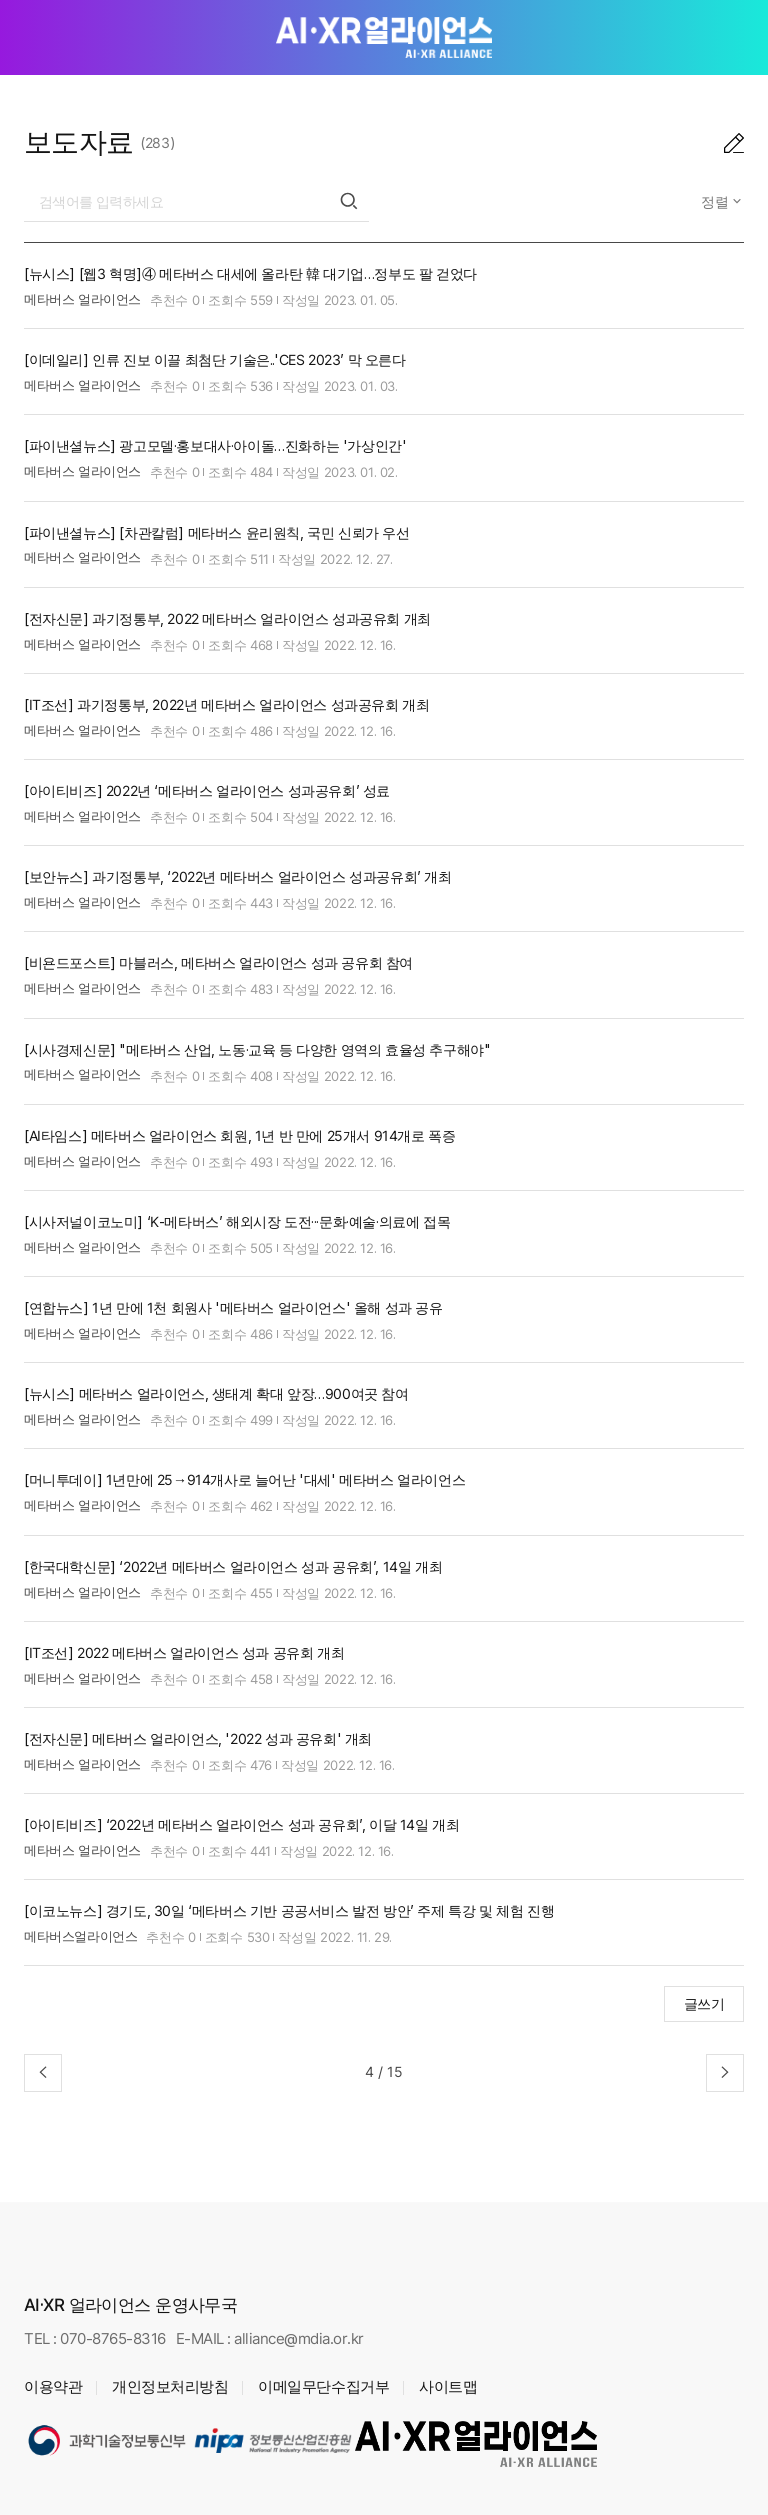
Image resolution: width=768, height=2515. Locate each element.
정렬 (717, 201)
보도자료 (79, 142)
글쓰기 (704, 2003)
